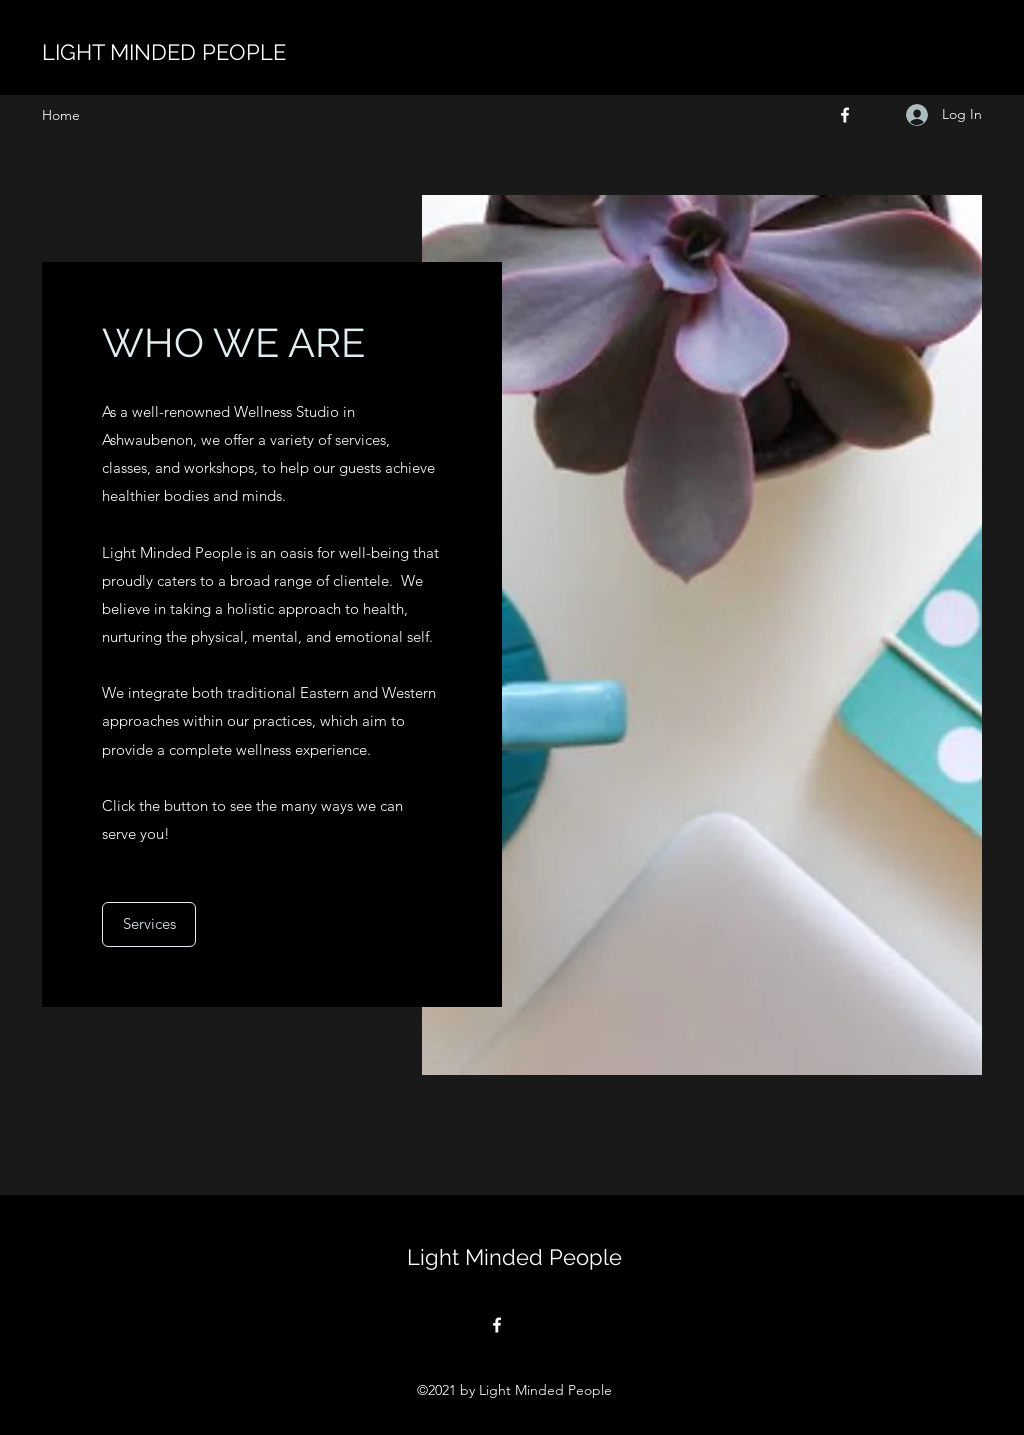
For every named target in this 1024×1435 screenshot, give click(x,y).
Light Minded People (514, 1257)
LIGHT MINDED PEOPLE (164, 52)
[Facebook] (845, 115)
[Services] (149, 924)
